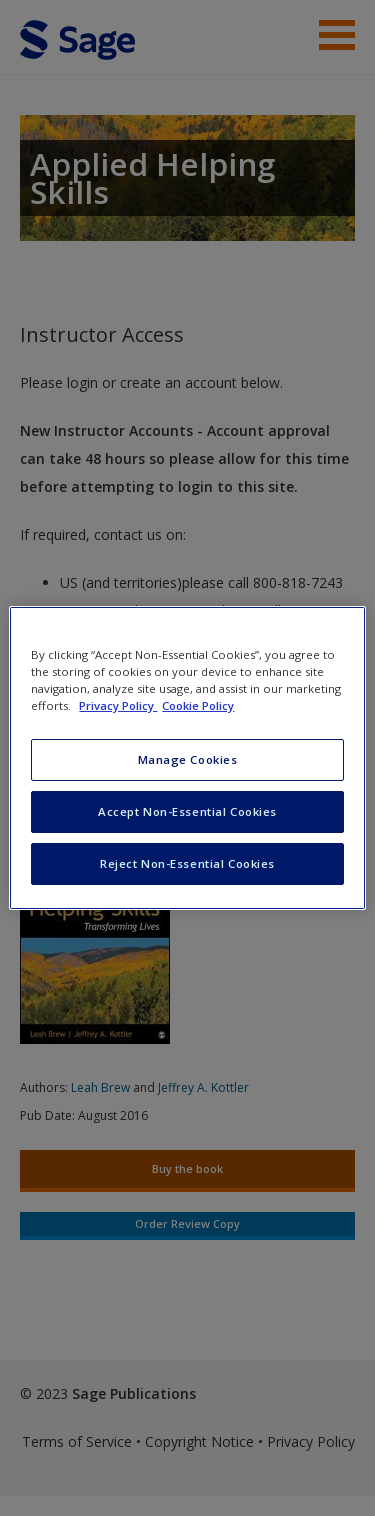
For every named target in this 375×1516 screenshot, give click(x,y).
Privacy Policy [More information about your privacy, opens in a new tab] (118, 705)
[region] (187, 758)
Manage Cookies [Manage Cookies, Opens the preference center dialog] (188, 759)
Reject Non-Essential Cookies (187, 863)
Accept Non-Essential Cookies (187, 811)
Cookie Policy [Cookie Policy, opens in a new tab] (198, 705)
